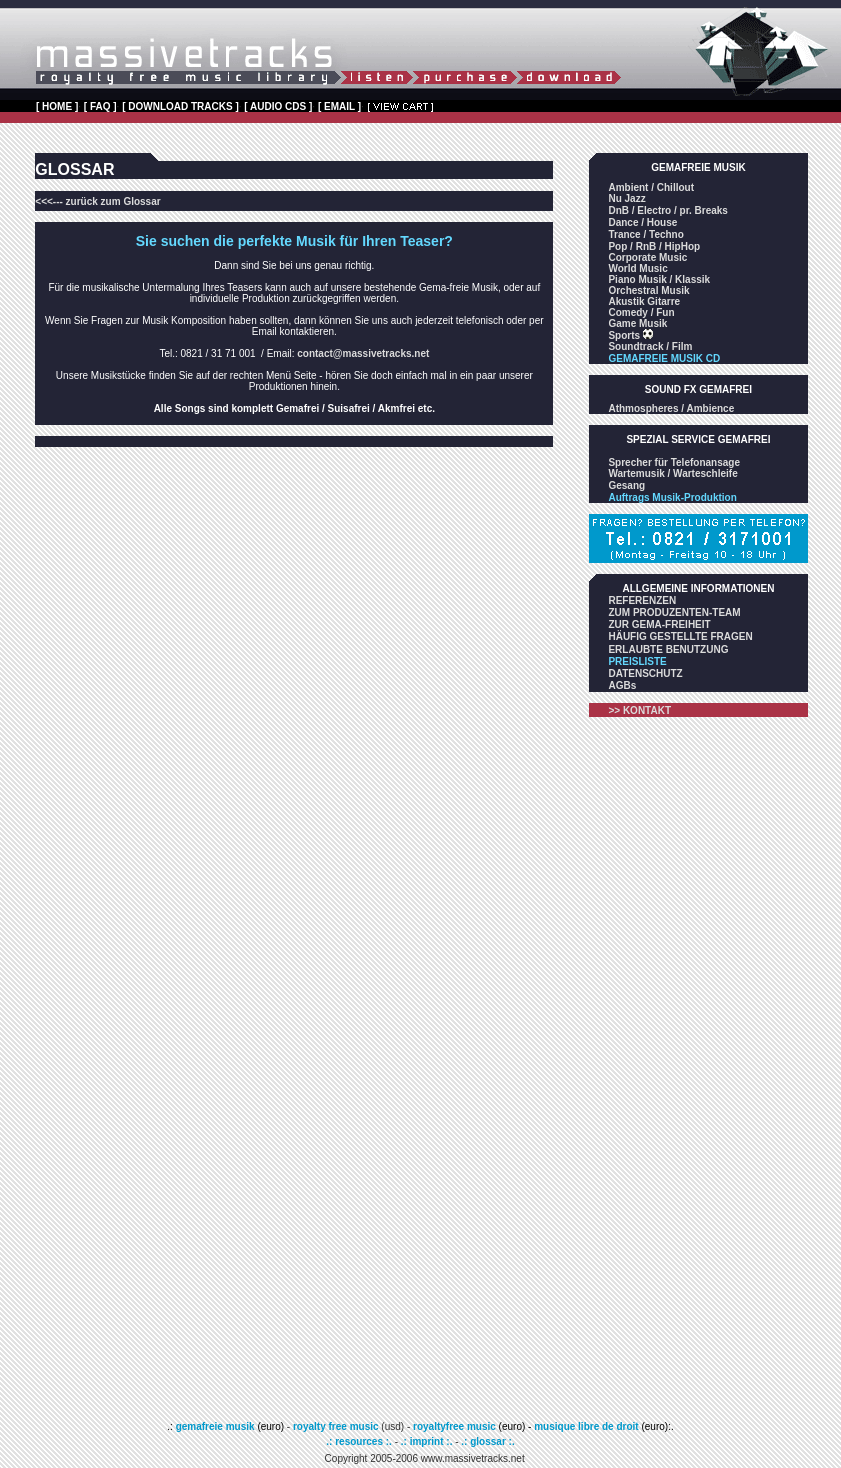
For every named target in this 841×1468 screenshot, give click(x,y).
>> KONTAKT (639, 710)
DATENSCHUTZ (645, 673)
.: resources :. (360, 1441)
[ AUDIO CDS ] (278, 106)
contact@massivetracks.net (363, 353)
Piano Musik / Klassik (659, 279)
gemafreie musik (214, 1426)
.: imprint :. (427, 1441)
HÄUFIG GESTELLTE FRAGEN (680, 636)
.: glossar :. (487, 1441)
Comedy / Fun (641, 312)
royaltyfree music (454, 1426)
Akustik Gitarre (644, 301)
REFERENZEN (642, 600)
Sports (630, 335)
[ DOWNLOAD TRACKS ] (180, 106)
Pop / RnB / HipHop (654, 246)
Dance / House (642, 222)
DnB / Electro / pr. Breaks (668, 210)
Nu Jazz (626, 198)
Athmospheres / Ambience (671, 408)
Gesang (626, 485)
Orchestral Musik (648, 290)
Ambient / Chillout (651, 187)
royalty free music (336, 1426)
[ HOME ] (57, 106)
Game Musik (637, 323)
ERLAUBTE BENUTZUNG (668, 649)
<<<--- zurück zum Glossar (97, 201)
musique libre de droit (587, 1426)
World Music (637, 268)
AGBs (622, 685)
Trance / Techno (645, 234)
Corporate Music (647, 257)
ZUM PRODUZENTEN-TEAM (674, 612)
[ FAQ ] (100, 106)
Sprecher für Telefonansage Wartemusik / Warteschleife (674, 468)
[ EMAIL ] (339, 106)
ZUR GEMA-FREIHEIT (659, 624)
